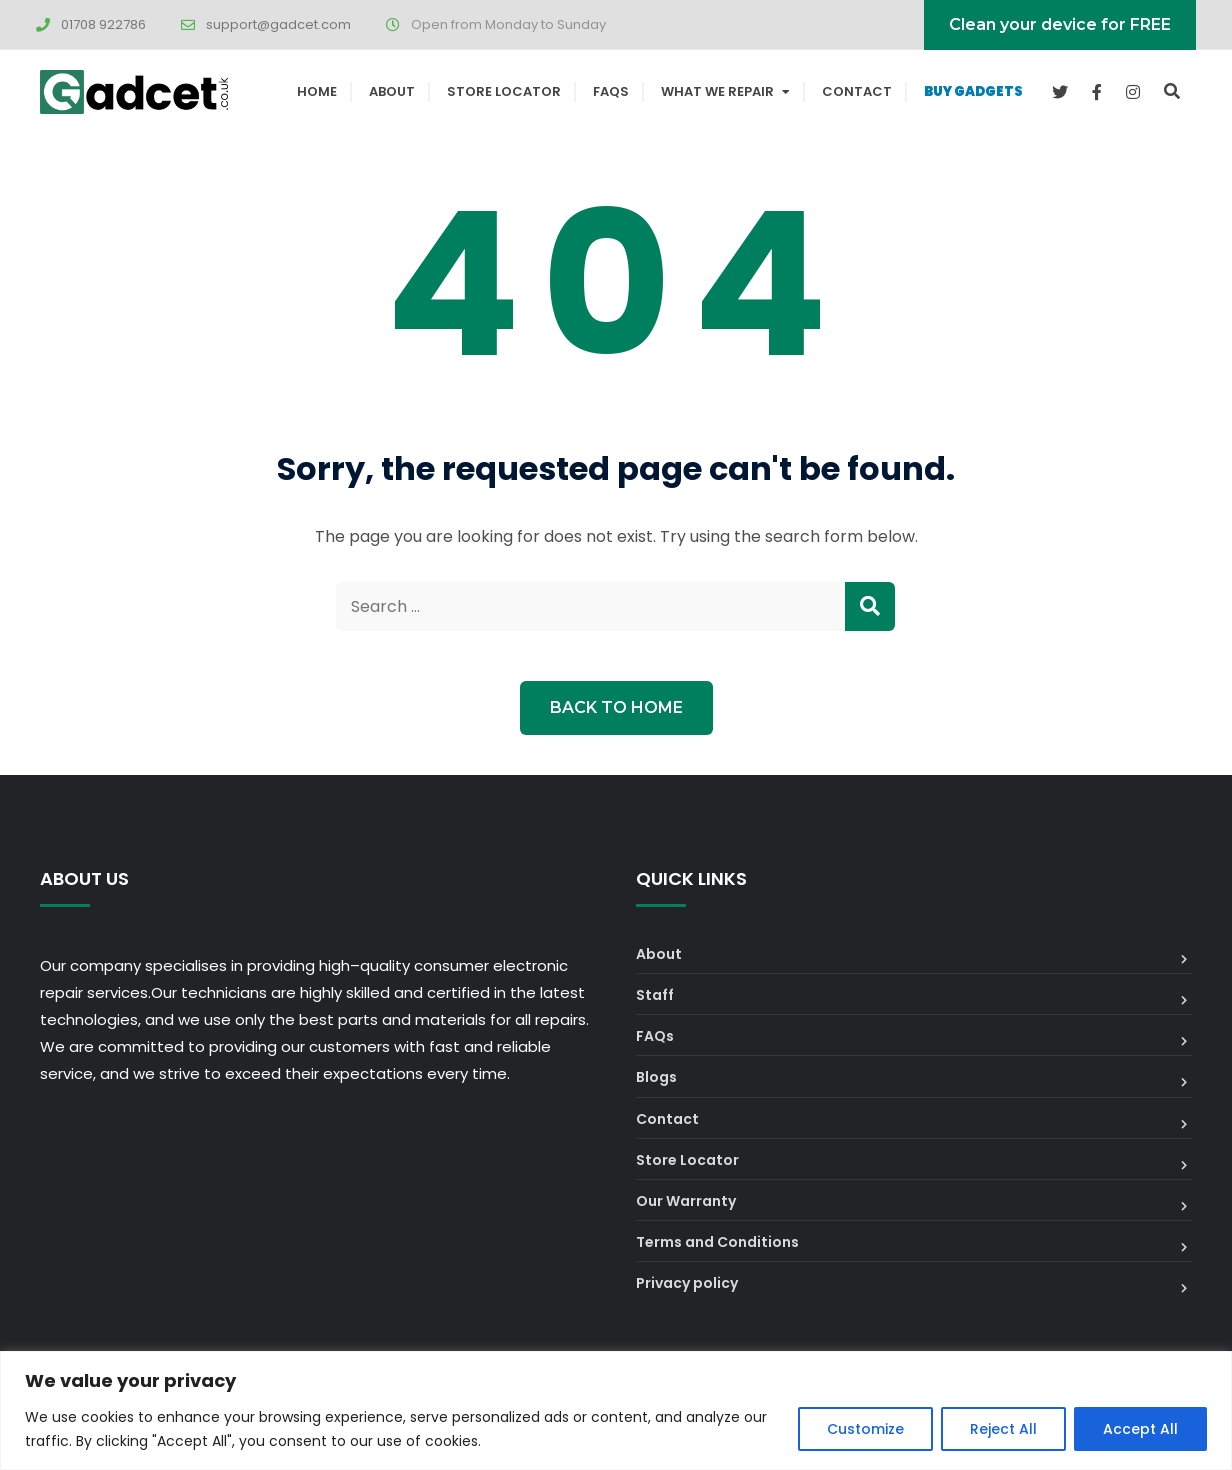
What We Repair (717, 91)
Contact (857, 91)
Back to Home (616, 707)
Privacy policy (687, 1283)
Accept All (1140, 1429)
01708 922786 (103, 24)
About (392, 91)
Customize (865, 1429)
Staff (655, 995)
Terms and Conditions (717, 1242)
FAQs (611, 91)
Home (317, 91)
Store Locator (504, 91)
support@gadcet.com (278, 24)
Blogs (656, 1077)
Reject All (1003, 1429)
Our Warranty (686, 1201)
